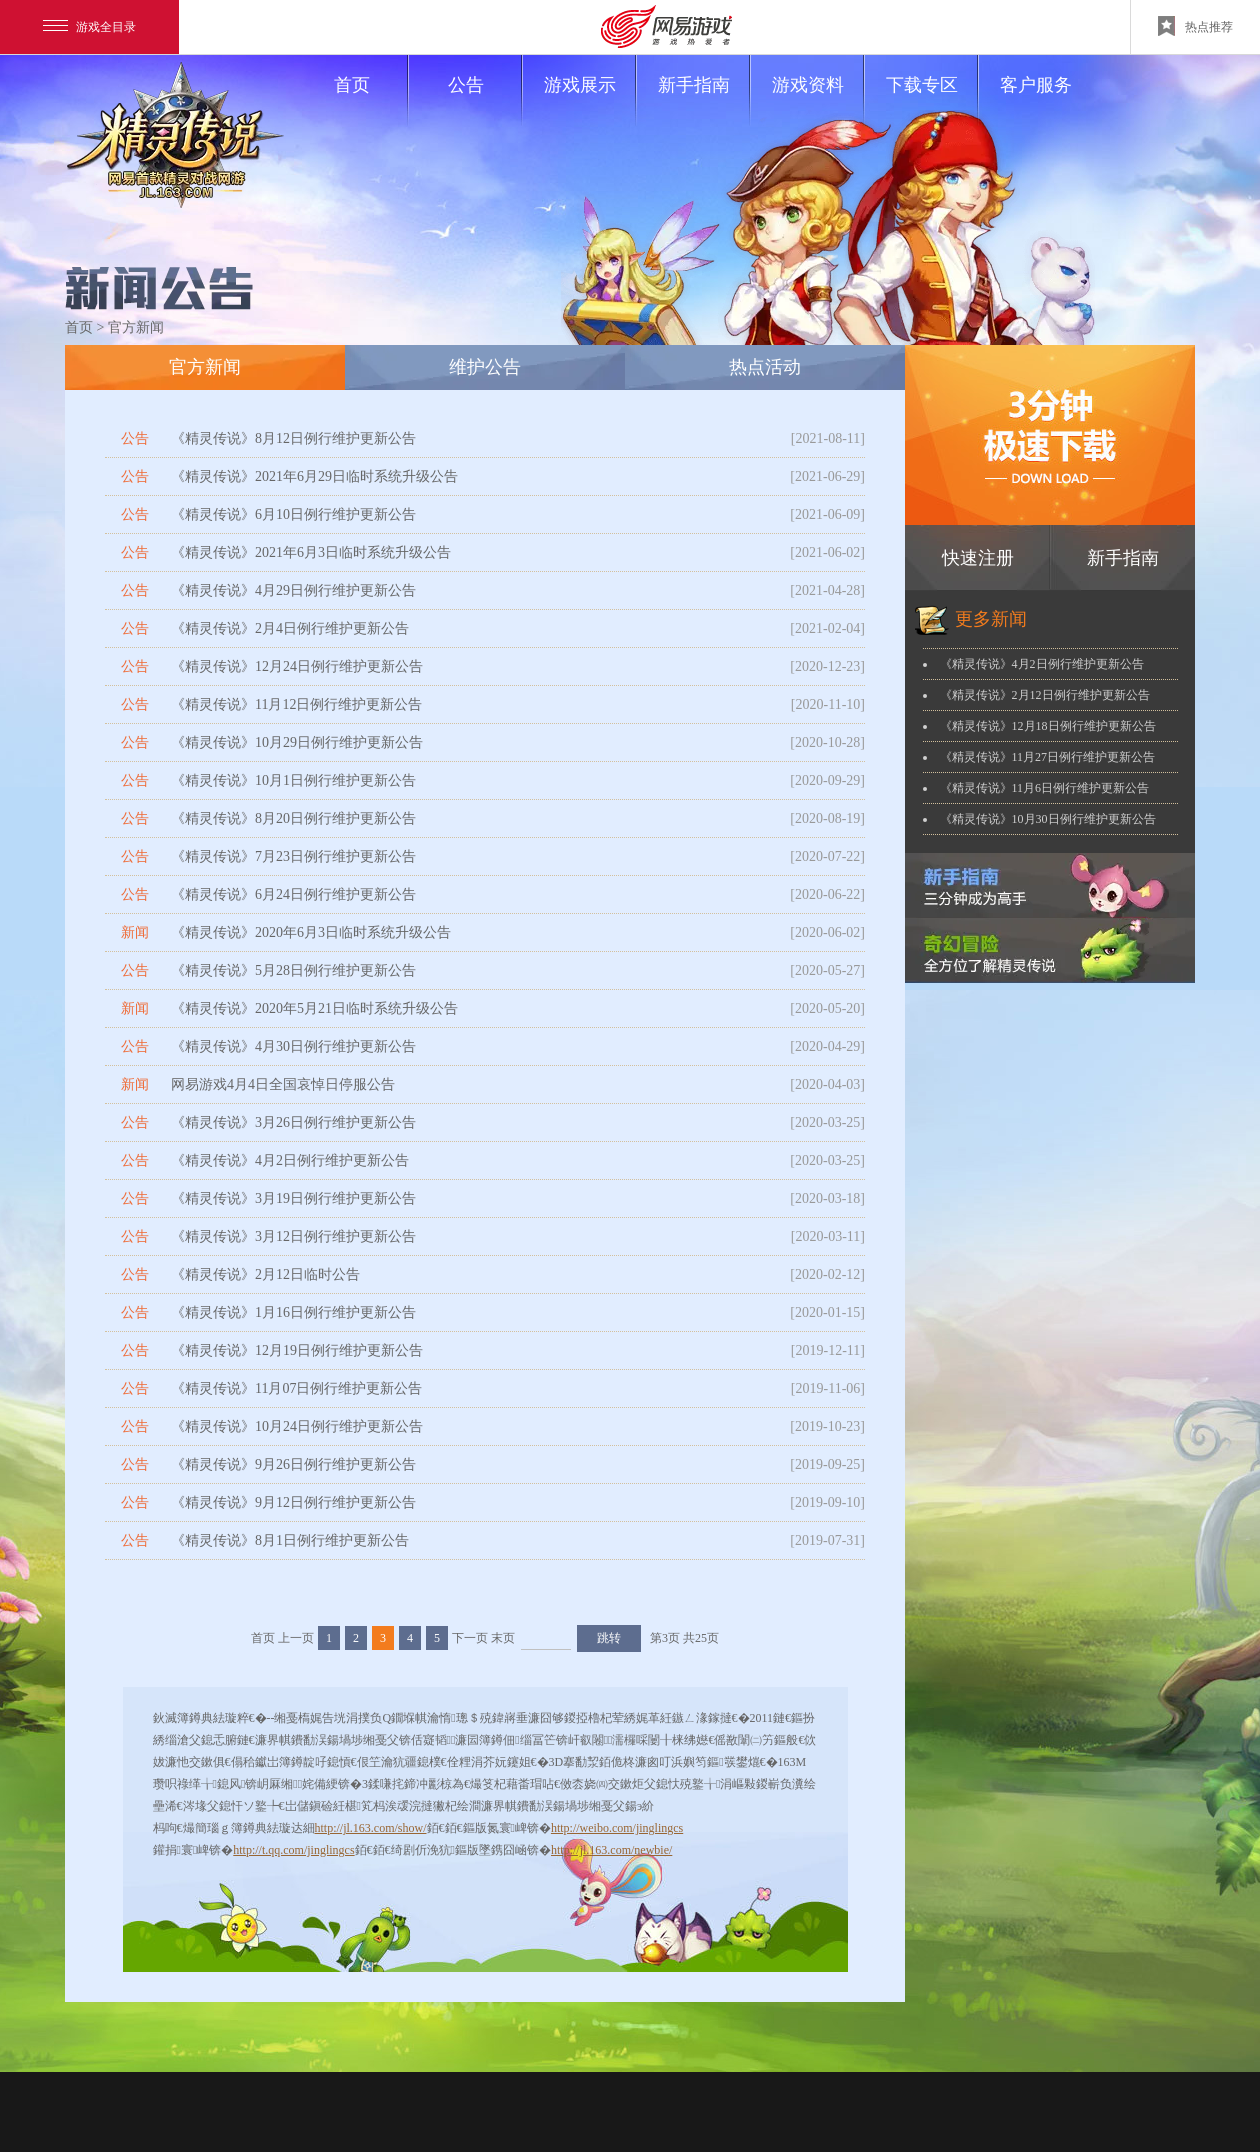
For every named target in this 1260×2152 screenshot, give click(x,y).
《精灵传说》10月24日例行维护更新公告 (297, 1426)
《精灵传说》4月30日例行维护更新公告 (293, 1046)
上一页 (296, 1638)
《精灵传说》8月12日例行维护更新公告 (293, 438)
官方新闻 (205, 367)
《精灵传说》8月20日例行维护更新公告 (293, 818)
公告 (484, 103)
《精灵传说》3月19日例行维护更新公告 (293, 1198)
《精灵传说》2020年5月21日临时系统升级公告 (314, 1008)
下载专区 (931, 103)
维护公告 (485, 367)
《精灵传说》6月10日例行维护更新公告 (293, 514)
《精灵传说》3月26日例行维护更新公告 (293, 1122)
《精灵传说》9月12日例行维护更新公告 (293, 1502)
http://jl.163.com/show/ (371, 1828)
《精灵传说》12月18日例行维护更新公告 (1048, 726)
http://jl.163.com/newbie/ (611, 1850)
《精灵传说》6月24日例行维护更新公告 (293, 894)
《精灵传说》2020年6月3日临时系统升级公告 (311, 932)
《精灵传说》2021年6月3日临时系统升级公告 (311, 552)
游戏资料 (817, 103)
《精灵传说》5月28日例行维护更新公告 (293, 970)
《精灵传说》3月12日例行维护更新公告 (293, 1236)
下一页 (470, 1638)
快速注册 (978, 558)
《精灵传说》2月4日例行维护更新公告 (290, 628)
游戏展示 (589, 103)
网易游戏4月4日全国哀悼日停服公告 (283, 1084)
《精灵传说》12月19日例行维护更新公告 (297, 1350)
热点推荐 (1195, 26)
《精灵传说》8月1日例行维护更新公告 (290, 1540)
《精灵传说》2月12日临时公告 (265, 1274)
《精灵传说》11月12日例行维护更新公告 (296, 704)
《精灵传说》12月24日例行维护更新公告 (297, 666)
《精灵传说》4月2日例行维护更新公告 (290, 1160)
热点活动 (765, 367)
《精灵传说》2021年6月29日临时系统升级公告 (314, 476)
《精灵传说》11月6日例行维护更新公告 (1045, 788)
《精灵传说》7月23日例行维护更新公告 (293, 856)
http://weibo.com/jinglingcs (617, 1828)
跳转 (609, 1638)
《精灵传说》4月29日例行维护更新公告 (293, 590)
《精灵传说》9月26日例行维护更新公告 (293, 1464)
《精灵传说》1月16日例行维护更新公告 (293, 1312)
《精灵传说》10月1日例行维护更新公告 (293, 780)
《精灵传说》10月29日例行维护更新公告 (297, 742)
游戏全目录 (89, 27)
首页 (370, 103)
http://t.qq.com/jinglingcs (293, 1850)
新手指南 (703, 103)
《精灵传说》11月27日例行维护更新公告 (1048, 757)
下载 (1050, 435)
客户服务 (1036, 85)
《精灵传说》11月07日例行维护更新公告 (296, 1388)
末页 (503, 1638)
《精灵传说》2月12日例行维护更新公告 (1045, 695)
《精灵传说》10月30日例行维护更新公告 (1048, 819)
